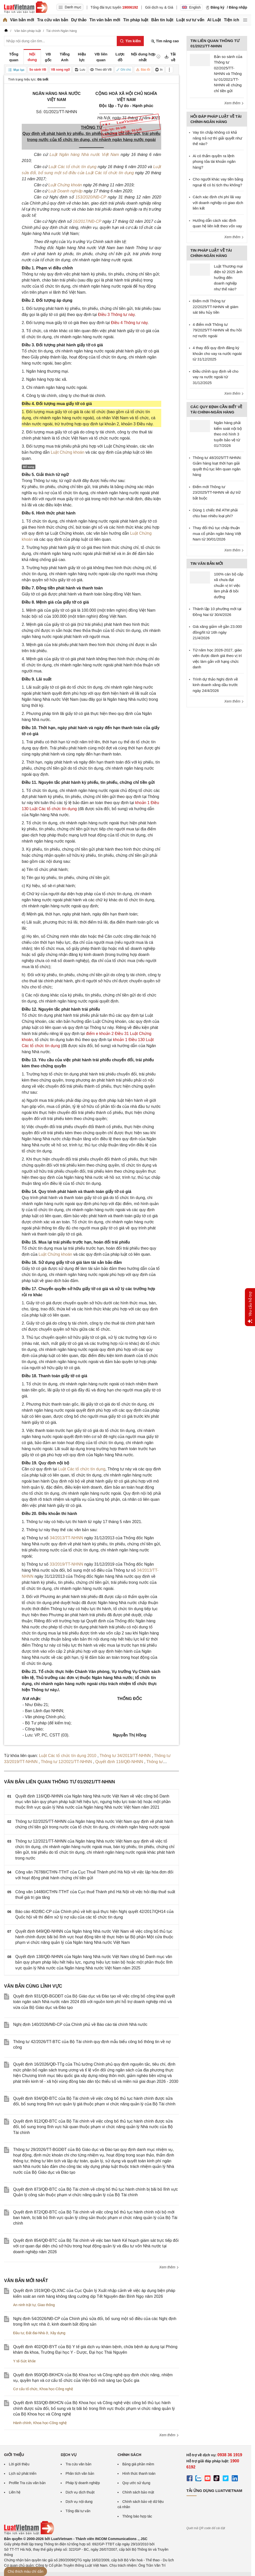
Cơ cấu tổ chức (25, 2389)
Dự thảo (78, 20)
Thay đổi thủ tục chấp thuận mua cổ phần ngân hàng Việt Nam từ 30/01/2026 (217, 533)
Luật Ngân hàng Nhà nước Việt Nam (85, 154)
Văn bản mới (22, 20)
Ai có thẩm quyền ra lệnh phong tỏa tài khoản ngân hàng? (214, 161)
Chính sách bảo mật (138, 2492)
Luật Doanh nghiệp (66, 191)
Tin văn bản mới (104, 20)
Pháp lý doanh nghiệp (82, 2483)
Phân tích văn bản (79, 2473)
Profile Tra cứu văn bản (27, 2483)
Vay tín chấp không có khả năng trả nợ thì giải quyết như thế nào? (217, 138)
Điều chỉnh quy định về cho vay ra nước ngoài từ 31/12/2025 (216, 377)
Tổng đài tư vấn (77, 2511)
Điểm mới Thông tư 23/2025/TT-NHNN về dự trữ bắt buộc (217, 492)
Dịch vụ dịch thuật (80, 2492)
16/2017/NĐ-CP (87, 221)
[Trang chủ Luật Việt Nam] (26, 7)
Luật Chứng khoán (65, 185)
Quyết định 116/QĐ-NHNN (119, 1762)
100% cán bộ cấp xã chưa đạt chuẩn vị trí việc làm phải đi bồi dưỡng (228, 585)
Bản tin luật (162, 20)
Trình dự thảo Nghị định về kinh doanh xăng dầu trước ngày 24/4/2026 (215, 685)
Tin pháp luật (135, 20)
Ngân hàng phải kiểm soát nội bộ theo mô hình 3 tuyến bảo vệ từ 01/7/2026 (228, 434)
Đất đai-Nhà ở (37, 2333)
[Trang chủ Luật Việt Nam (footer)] (29, 2533)
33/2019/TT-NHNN (66, 1564)
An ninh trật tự (24, 2305)
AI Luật (214, 20)
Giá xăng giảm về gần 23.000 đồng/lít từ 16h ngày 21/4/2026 (217, 632)
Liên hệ (14, 2492)
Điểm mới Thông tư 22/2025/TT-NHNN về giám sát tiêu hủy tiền (216, 306)
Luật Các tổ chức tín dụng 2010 (68, 1755)
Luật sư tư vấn (190, 20)
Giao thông (46, 2305)
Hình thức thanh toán (138, 2473)
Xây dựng (57, 2333)
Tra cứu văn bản (52, 20)
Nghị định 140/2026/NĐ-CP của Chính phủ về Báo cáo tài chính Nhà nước (80, 2024)
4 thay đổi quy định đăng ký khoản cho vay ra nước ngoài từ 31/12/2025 (217, 353)
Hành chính (22, 2423)
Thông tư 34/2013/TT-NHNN (126, 1755)
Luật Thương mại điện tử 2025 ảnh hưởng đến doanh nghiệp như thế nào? (228, 277)
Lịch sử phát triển (22, 2473)
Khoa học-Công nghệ (56, 2389)
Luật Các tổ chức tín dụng (72, 167)
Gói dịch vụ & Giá (159, 7)
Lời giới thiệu (19, 2464)
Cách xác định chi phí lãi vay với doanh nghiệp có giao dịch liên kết (218, 202)
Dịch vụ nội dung (78, 2502)
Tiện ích (231, 20)
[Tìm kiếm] (130, 41)
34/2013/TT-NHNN (66, 1538)
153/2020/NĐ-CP (90, 197)
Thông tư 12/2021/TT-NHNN (67, 1762)
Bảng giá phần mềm (138, 2464)
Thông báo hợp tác (137, 2516)
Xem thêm (169, 2267)
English (191, 7)
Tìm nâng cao (165, 41)
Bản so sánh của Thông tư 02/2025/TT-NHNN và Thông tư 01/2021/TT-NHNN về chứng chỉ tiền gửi (228, 73)
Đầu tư (18, 2333)
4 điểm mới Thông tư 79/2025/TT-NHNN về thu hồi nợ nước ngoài (217, 330)
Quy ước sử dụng (136, 2483)
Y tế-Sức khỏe (24, 2361)
